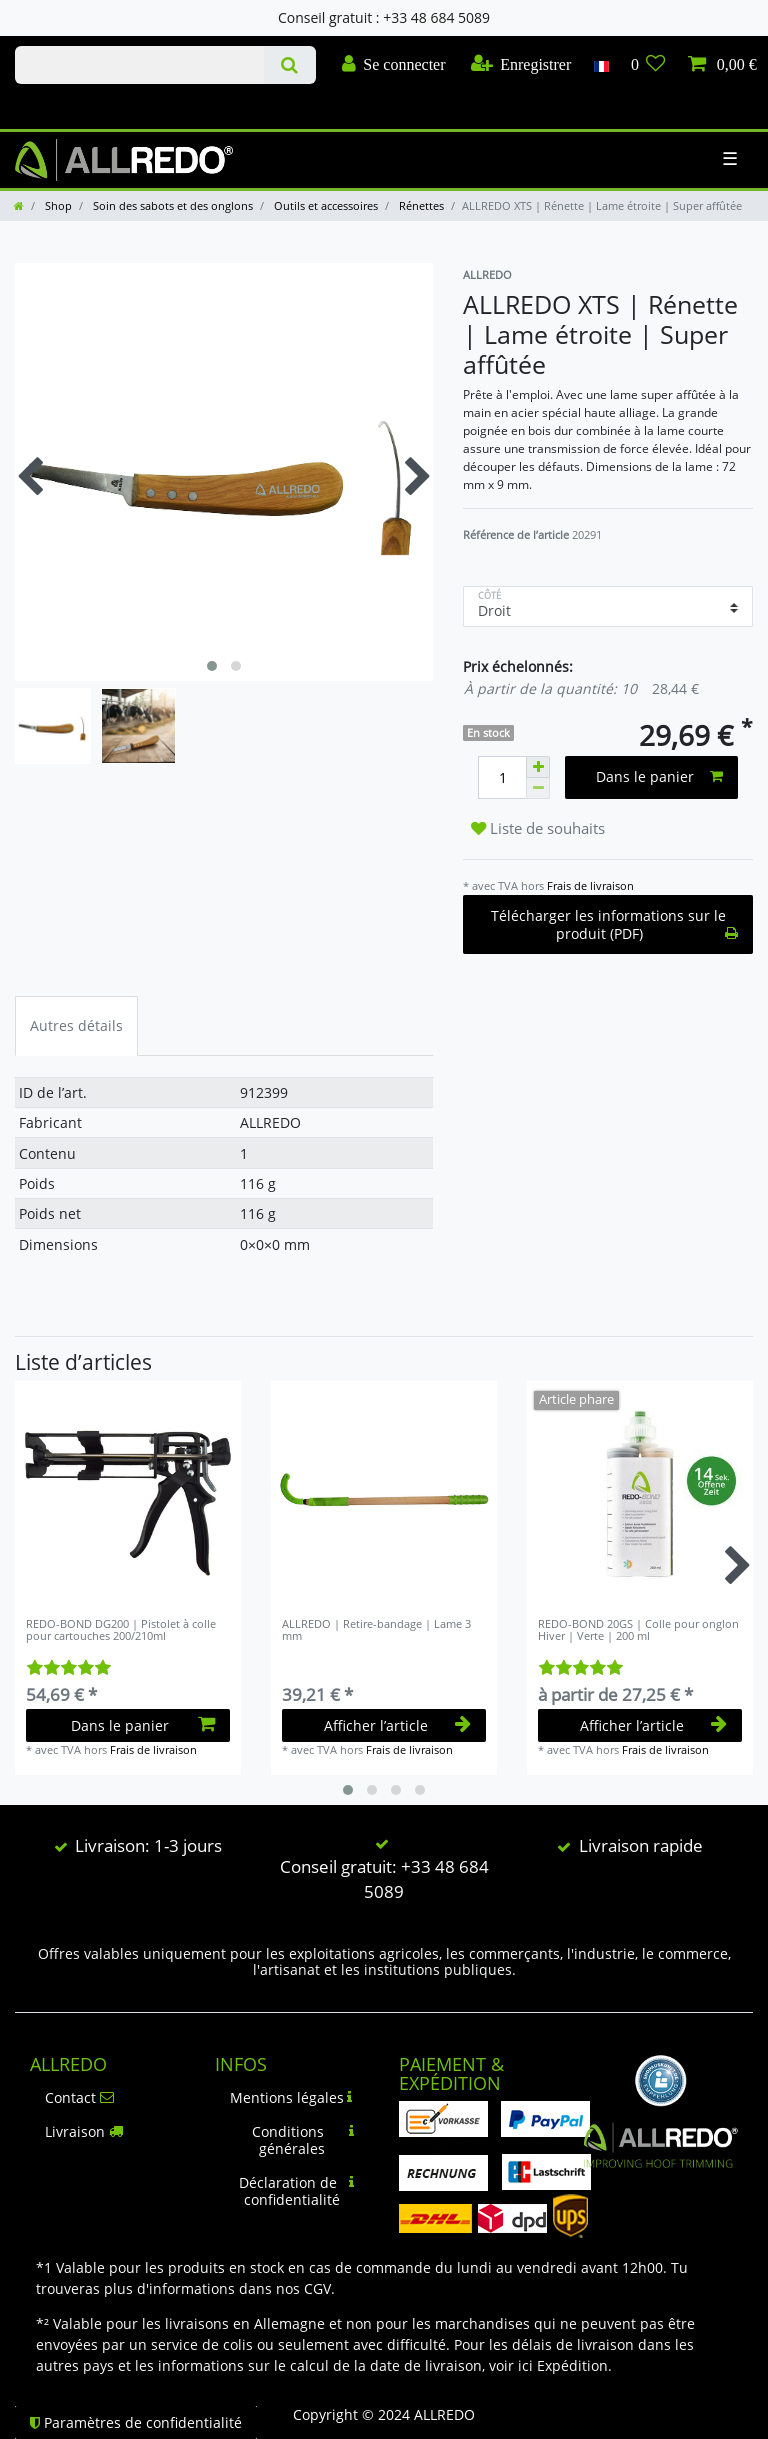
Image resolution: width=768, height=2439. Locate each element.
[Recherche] (289, 65)
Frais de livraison (590, 885)
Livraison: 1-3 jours (148, 1845)
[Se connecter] (394, 65)
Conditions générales (303, 2140)
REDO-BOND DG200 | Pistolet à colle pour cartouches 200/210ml (121, 1630)
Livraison (84, 2131)
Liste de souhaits (538, 828)
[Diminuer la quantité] (538, 788)
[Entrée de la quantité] (502, 777)
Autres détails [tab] (76, 1025)
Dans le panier (659, 776)
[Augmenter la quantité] (538, 767)
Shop (57, 205)
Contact (79, 2097)
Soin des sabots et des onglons (171, 205)
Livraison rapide (641, 1845)
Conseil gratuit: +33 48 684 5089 (384, 1879)
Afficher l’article (397, 1725)
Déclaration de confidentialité (297, 2191)
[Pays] (600, 65)
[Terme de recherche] (139, 65)
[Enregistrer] (521, 65)
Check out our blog (43, 105)
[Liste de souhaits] (648, 65)
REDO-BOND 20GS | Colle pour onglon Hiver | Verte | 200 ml (638, 1630)
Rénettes (420, 205)
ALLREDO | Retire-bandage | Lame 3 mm (376, 1630)
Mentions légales (291, 2097)
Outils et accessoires (324, 205)
